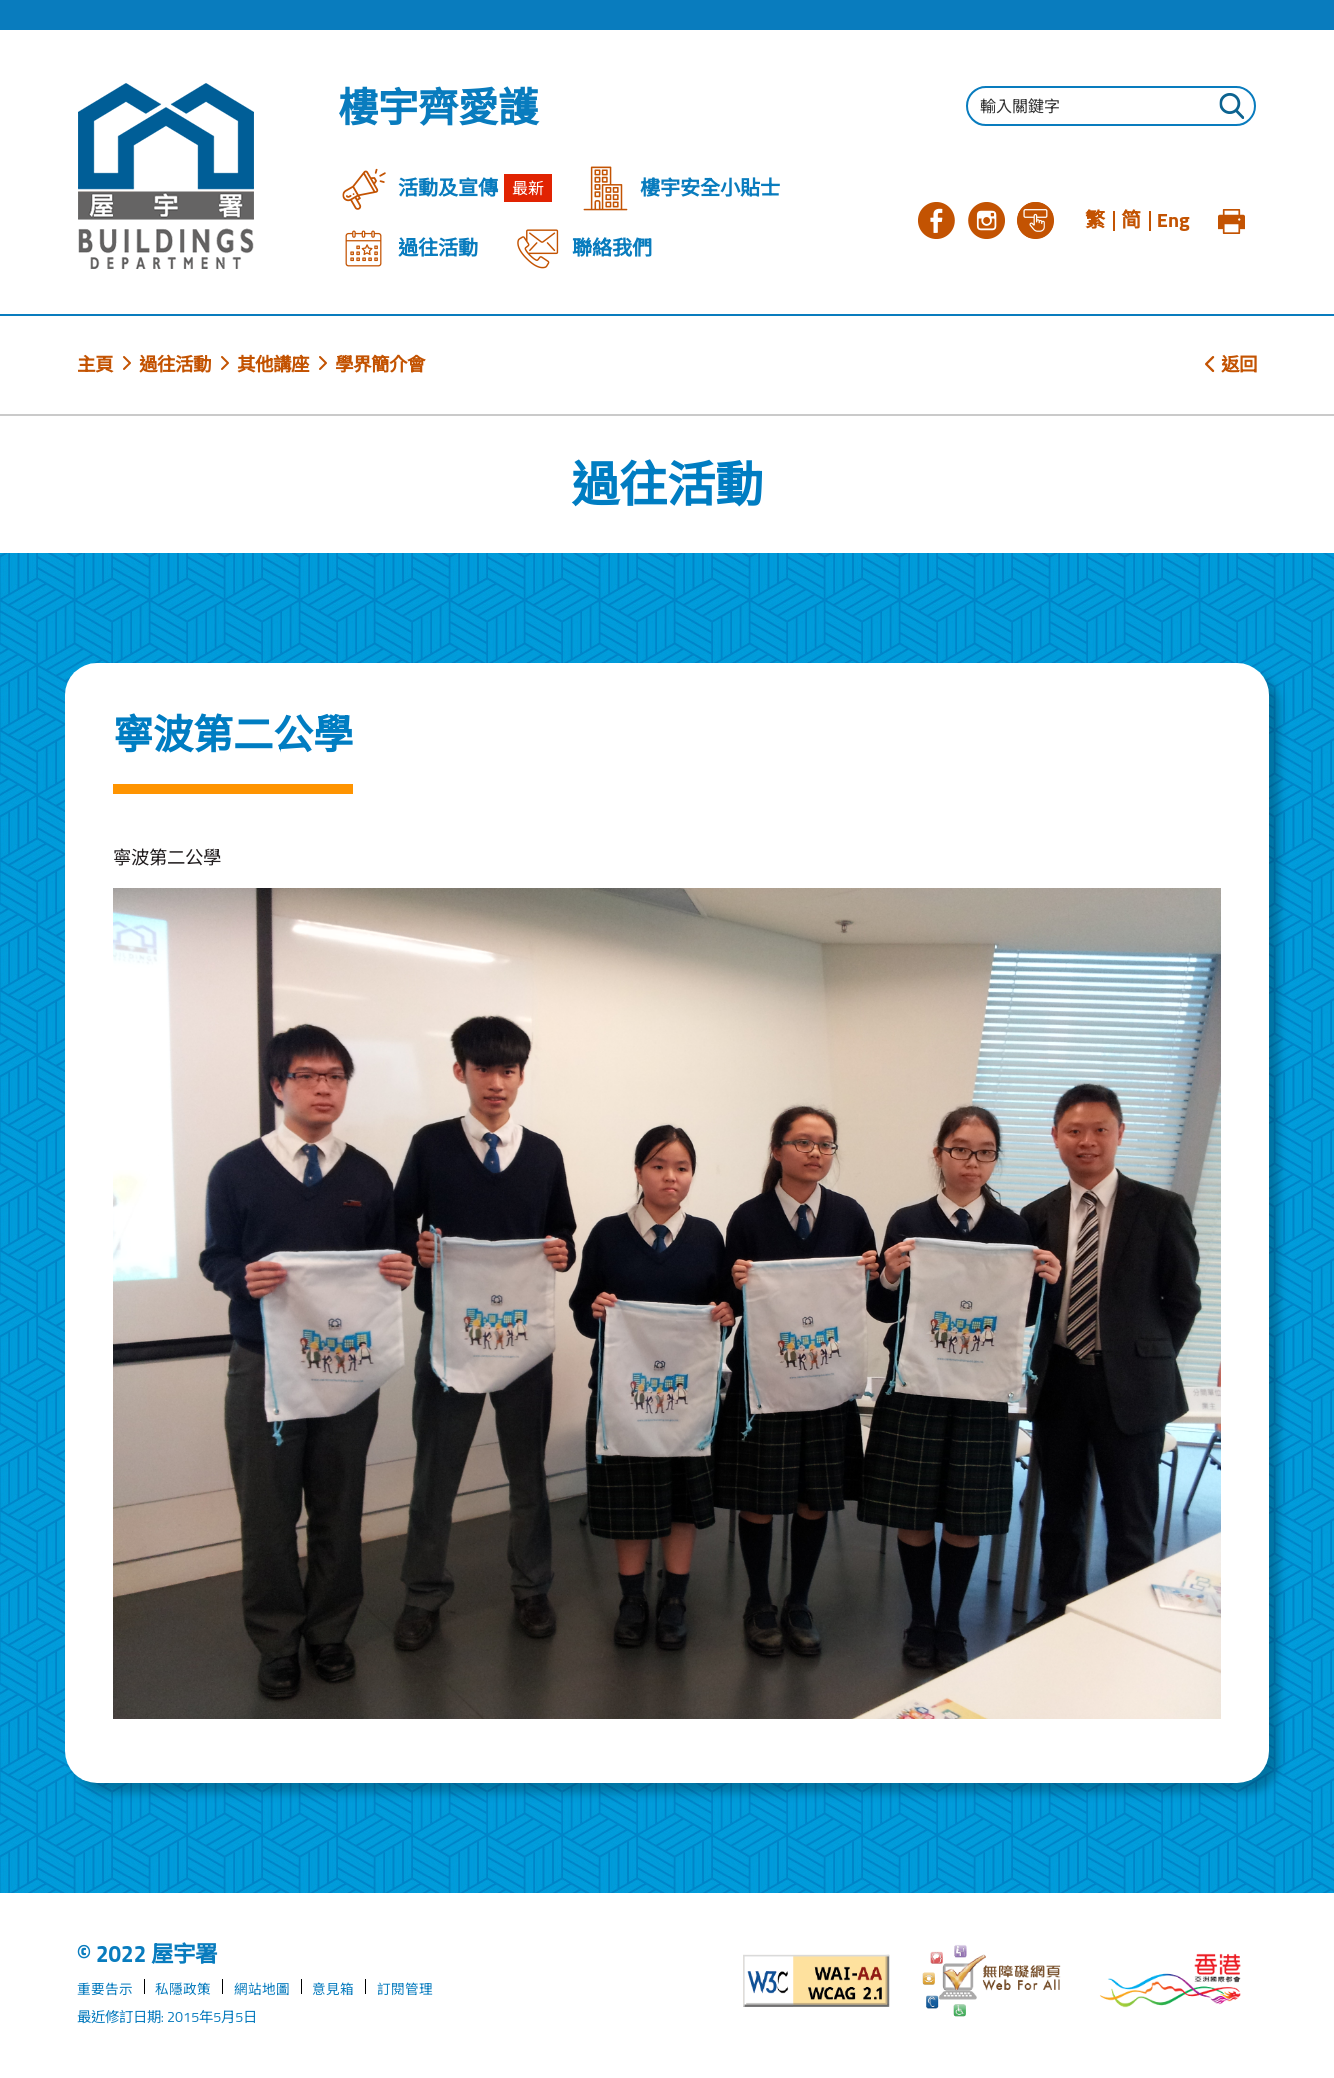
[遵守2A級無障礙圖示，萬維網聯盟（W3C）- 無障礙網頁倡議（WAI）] (816, 1981)
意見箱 (333, 1989)
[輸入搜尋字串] (1111, 106)
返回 (1231, 364)
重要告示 (105, 1989)
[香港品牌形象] (1170, 1980)
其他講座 (273, 364)
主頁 (95, 364)
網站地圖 (262, 1989)
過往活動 (175, 364)
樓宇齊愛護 (438, 108)
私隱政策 (183, 1989)
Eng (1173, 220)
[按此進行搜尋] (1231, 108)
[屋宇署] (166, 176)
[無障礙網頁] (993, 1981)
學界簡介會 (380, 364)
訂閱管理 (405, 1989)
